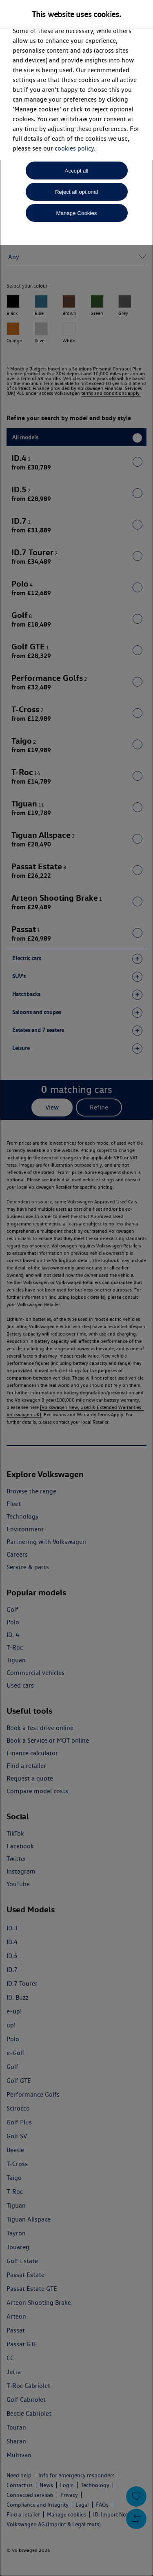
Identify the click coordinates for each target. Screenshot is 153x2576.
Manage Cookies (76, 213)
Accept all (77, 171)
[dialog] (76, 1288)
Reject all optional (76, 192)
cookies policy (74, 148)
